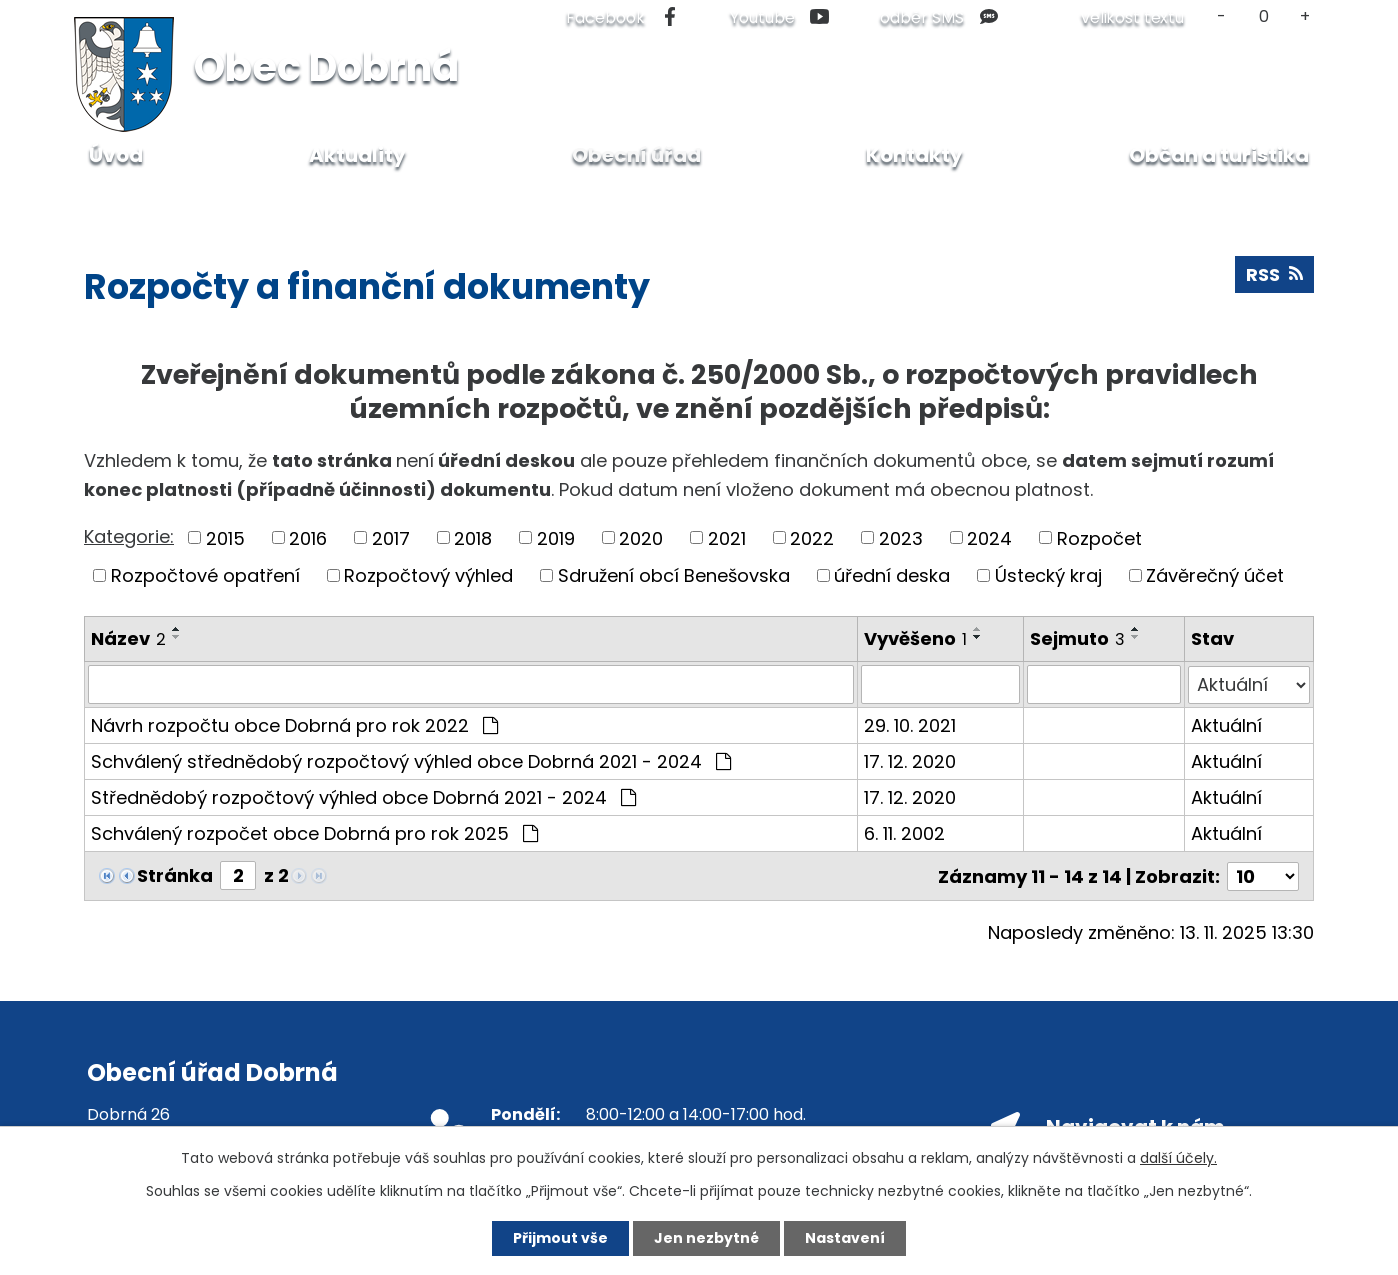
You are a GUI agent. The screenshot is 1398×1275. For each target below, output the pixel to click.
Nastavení (845, 1238)
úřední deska (892, 575)
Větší (1305, 16)
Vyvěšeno (915, 638)
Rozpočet (1099, 537)
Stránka (175, 874)
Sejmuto (1077, 638)
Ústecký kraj (1048, 575)
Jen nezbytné (706, 1238)
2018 (473, 537)
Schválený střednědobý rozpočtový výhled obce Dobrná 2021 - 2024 (411, 760)
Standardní (1263, 16)
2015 (225, 537)
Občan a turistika (1219, 155)
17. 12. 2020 (910, 760)
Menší (1221, 16)
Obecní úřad (202, 199)
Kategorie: (129, 536)
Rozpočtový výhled (428, 575)
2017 (391, 537)
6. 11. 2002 (904, 832)
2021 (727, 537)
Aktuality (357, 155)
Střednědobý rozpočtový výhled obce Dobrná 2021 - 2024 (363, 796)
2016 (308, 537)
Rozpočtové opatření (205, 575)
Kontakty (914, 155)
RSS (1274, 274)
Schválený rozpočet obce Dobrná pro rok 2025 (314, 832)
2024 (989, 537)
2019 (556, 537)
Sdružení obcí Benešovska (674, 575)
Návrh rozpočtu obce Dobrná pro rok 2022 (294, 724)
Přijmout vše (560, 1238)
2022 (812, 537)
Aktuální (1226, 724)
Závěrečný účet (1215, 575)
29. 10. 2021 (910, 724)
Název (128, 638)
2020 (641, 537)
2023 (901, 537)
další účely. (1178, 1158)
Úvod (105, 199)
